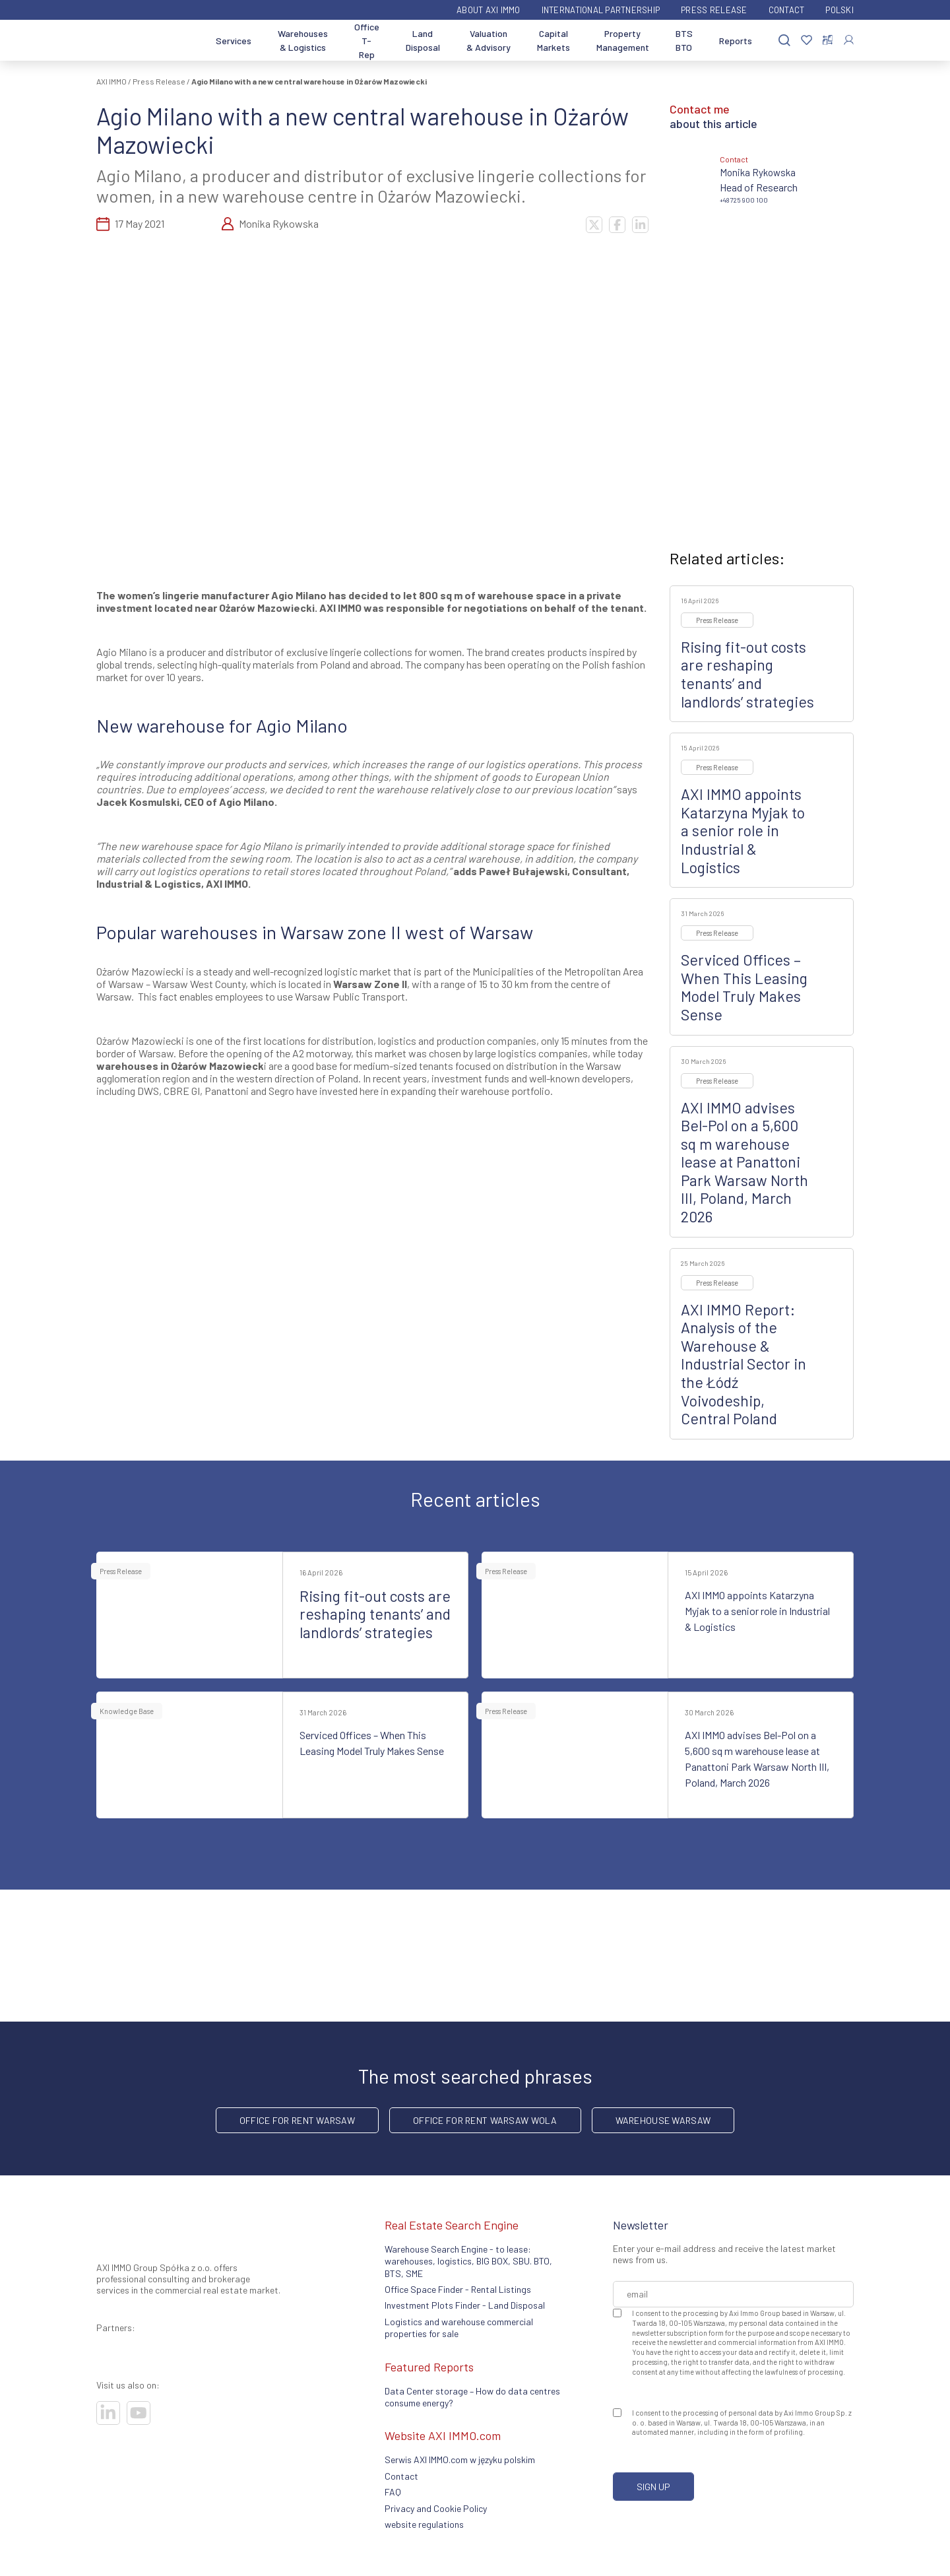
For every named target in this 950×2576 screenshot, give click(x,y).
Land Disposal (423, 40)
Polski (839, 10)
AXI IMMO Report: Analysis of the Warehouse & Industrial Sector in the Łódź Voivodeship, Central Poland (743, 1364)
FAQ (393, 2491)
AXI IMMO (111, 81)
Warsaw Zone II (370, 983)
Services (233, 40)
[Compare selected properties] (828, 40)
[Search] (784, 40)
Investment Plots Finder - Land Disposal (465, 2305)
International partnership (601, 10)
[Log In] (849, 40)
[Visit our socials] (108, 2413)
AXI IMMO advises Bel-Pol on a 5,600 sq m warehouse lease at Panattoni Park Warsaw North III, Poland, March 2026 (744, 1162)
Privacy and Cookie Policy (436, 2508)
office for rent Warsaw (297, 2120)
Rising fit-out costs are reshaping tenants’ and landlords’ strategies (747, 674)
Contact (787, 10)
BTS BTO (684, 40)
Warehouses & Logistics (303, 40)
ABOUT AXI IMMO (489, 10)
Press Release (714, 10)
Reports (735, 40)
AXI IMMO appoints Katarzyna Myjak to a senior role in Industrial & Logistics (743, 830)
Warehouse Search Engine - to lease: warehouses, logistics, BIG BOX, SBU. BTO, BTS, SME (468, 2261)
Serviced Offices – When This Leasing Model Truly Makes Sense (744, 987)
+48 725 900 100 (744, 200)
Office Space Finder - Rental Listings (458, 2289)
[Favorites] (806, 40)
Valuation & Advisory (488, 40)
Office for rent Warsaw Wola (485, 2120)
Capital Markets (553, 40)
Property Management (622, 40)
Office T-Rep (366, 40)
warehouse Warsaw (663, 2120)
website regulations (424, 2524)
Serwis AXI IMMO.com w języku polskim (460, 2459)
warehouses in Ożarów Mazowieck (180, 1065)
